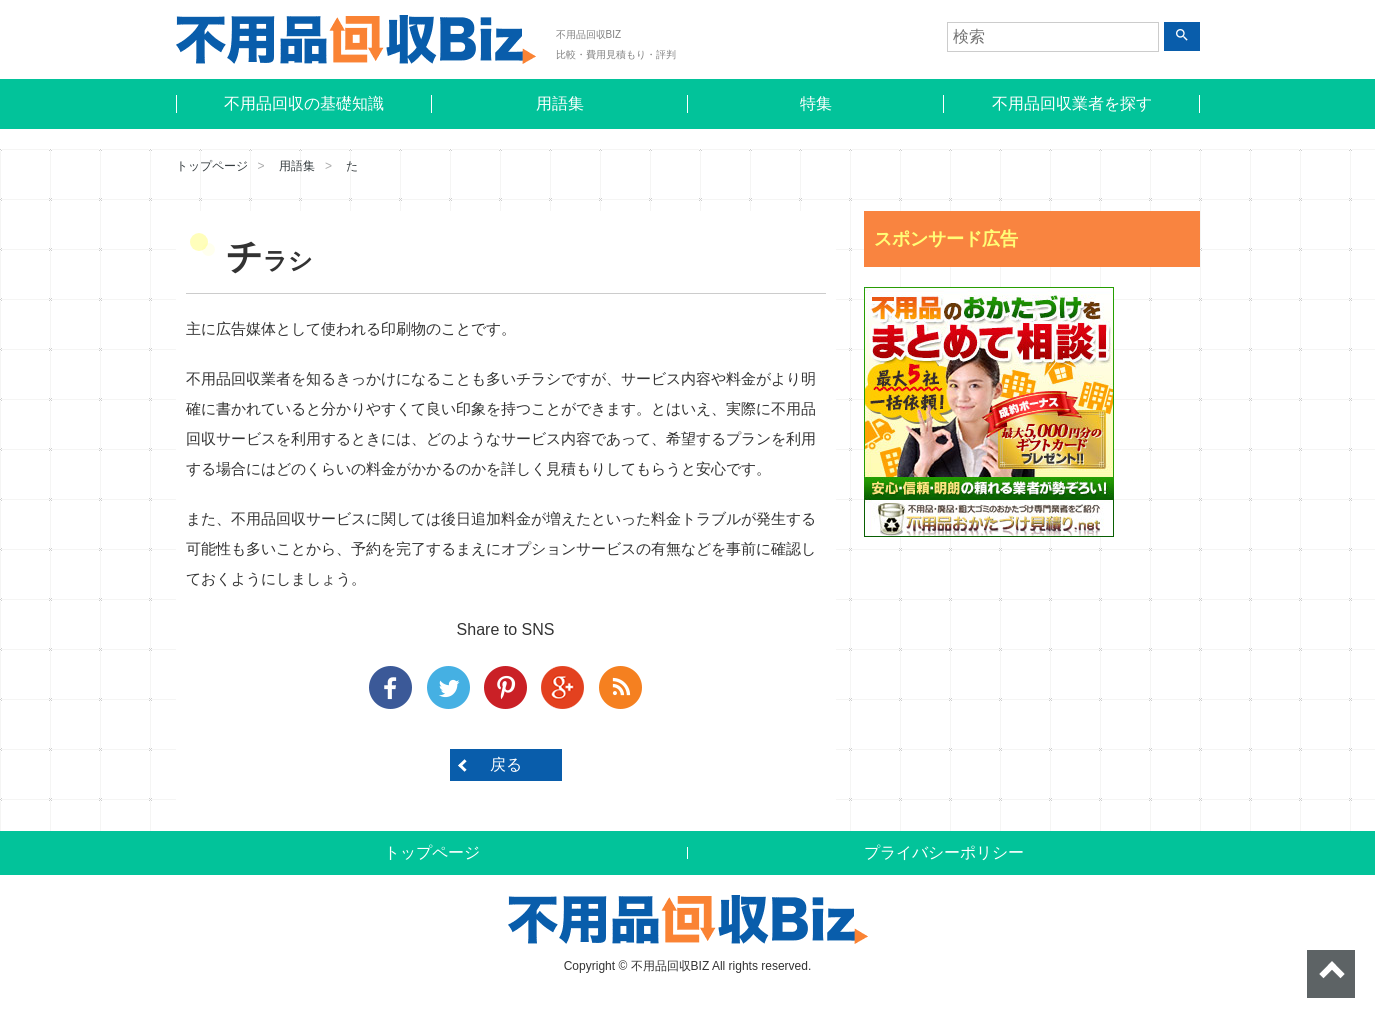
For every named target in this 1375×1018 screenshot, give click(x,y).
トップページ (212, 166)
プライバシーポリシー (944, 852)
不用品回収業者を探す (1072, 103)
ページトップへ (1331, 974)
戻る (506, 764)
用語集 (560, 103)
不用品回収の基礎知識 (304, 103)
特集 (816, 103)
